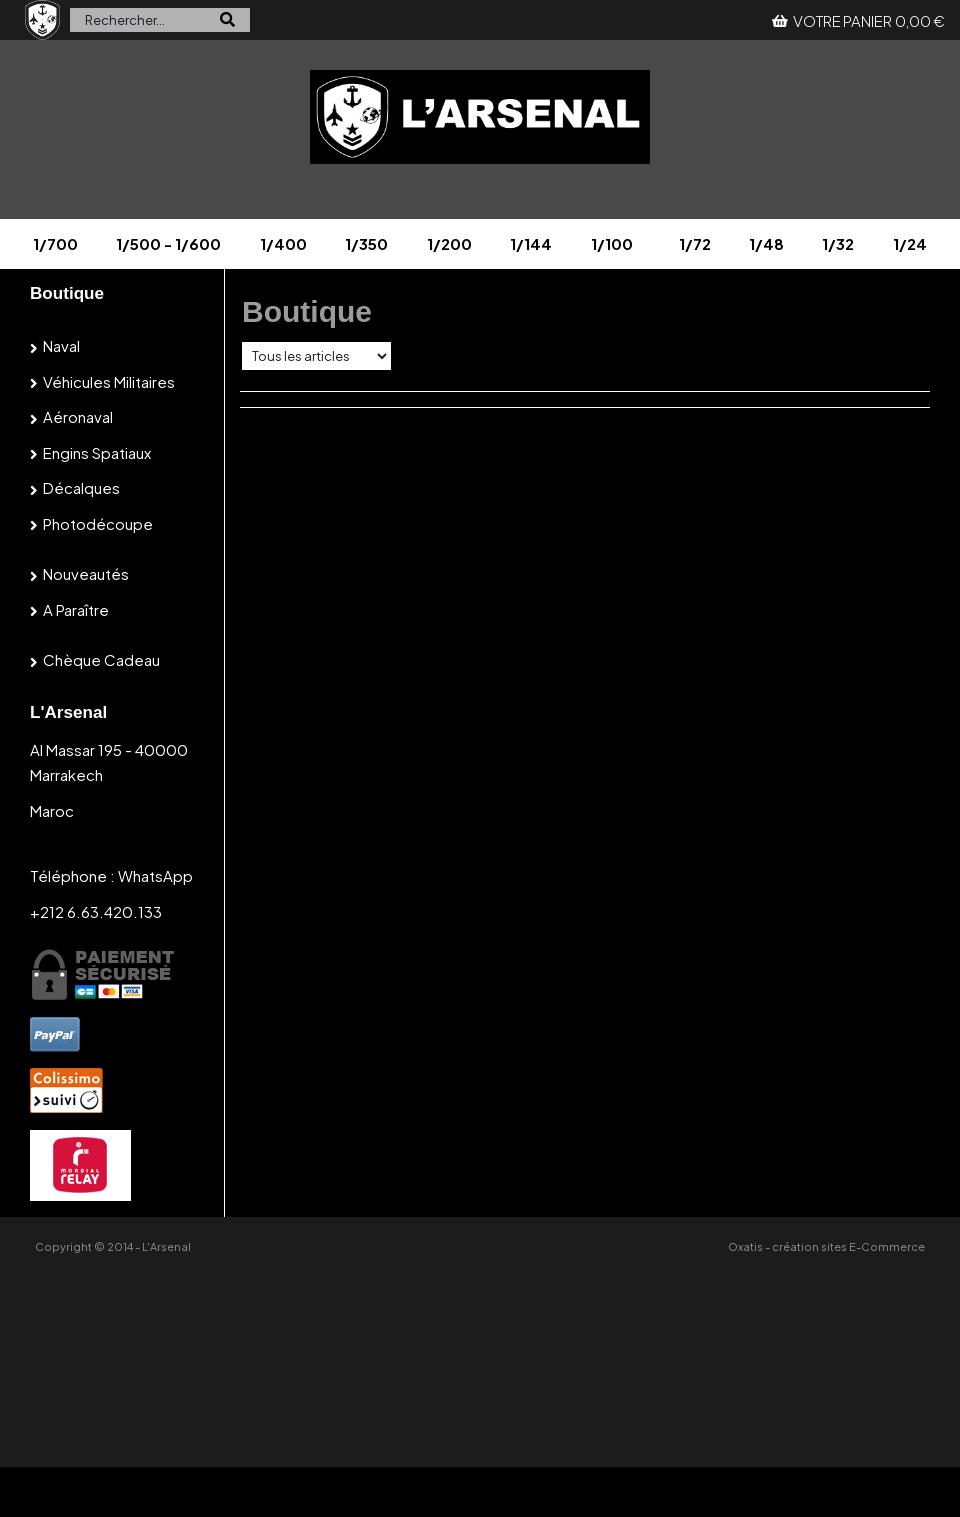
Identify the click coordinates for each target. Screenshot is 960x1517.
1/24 (910, 243)
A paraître (76, 609)
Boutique (67, 293)
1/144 (531, 243)
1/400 (283, 243)
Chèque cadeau (101, 659)
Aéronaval (78, 416)
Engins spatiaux (97, 452)
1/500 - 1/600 (168, 243)
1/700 (55, 243)
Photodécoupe (98, 523)
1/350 (366, 243)
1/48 (766, 243)
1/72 (695, 243)
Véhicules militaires (109, 381)
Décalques (81, 487)
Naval (61, 345)
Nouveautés (86, 573)
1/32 (838, 243)
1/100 (612, 243)
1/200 (449, 243)
